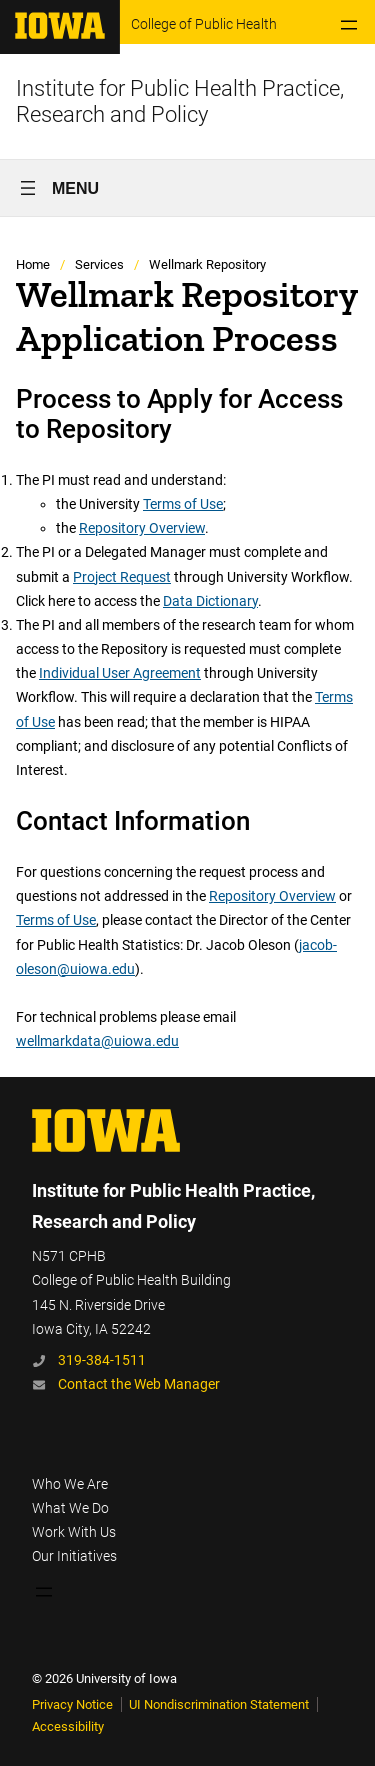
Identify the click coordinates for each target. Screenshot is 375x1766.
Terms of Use (183, 504)
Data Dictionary (210, 601)
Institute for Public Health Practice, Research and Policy (180, 101)
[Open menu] (349, 25)
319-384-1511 (102, 1360)
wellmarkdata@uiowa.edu (97, 1041)
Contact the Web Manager (139, 1384)
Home (33, 264)
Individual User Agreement (120, 673)
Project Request (122, 577)
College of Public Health (204, 24)
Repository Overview (142, 528)
